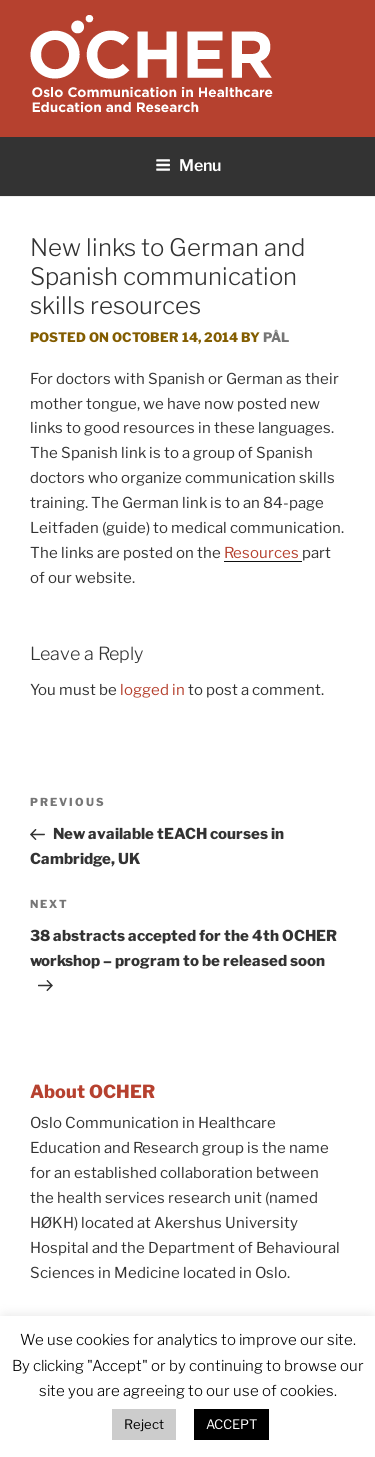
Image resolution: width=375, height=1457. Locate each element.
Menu (188, 165)
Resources (263, 553)
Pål (276, 337)
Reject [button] (144, 1424)
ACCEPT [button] (231, 1424)
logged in (152, 690)
